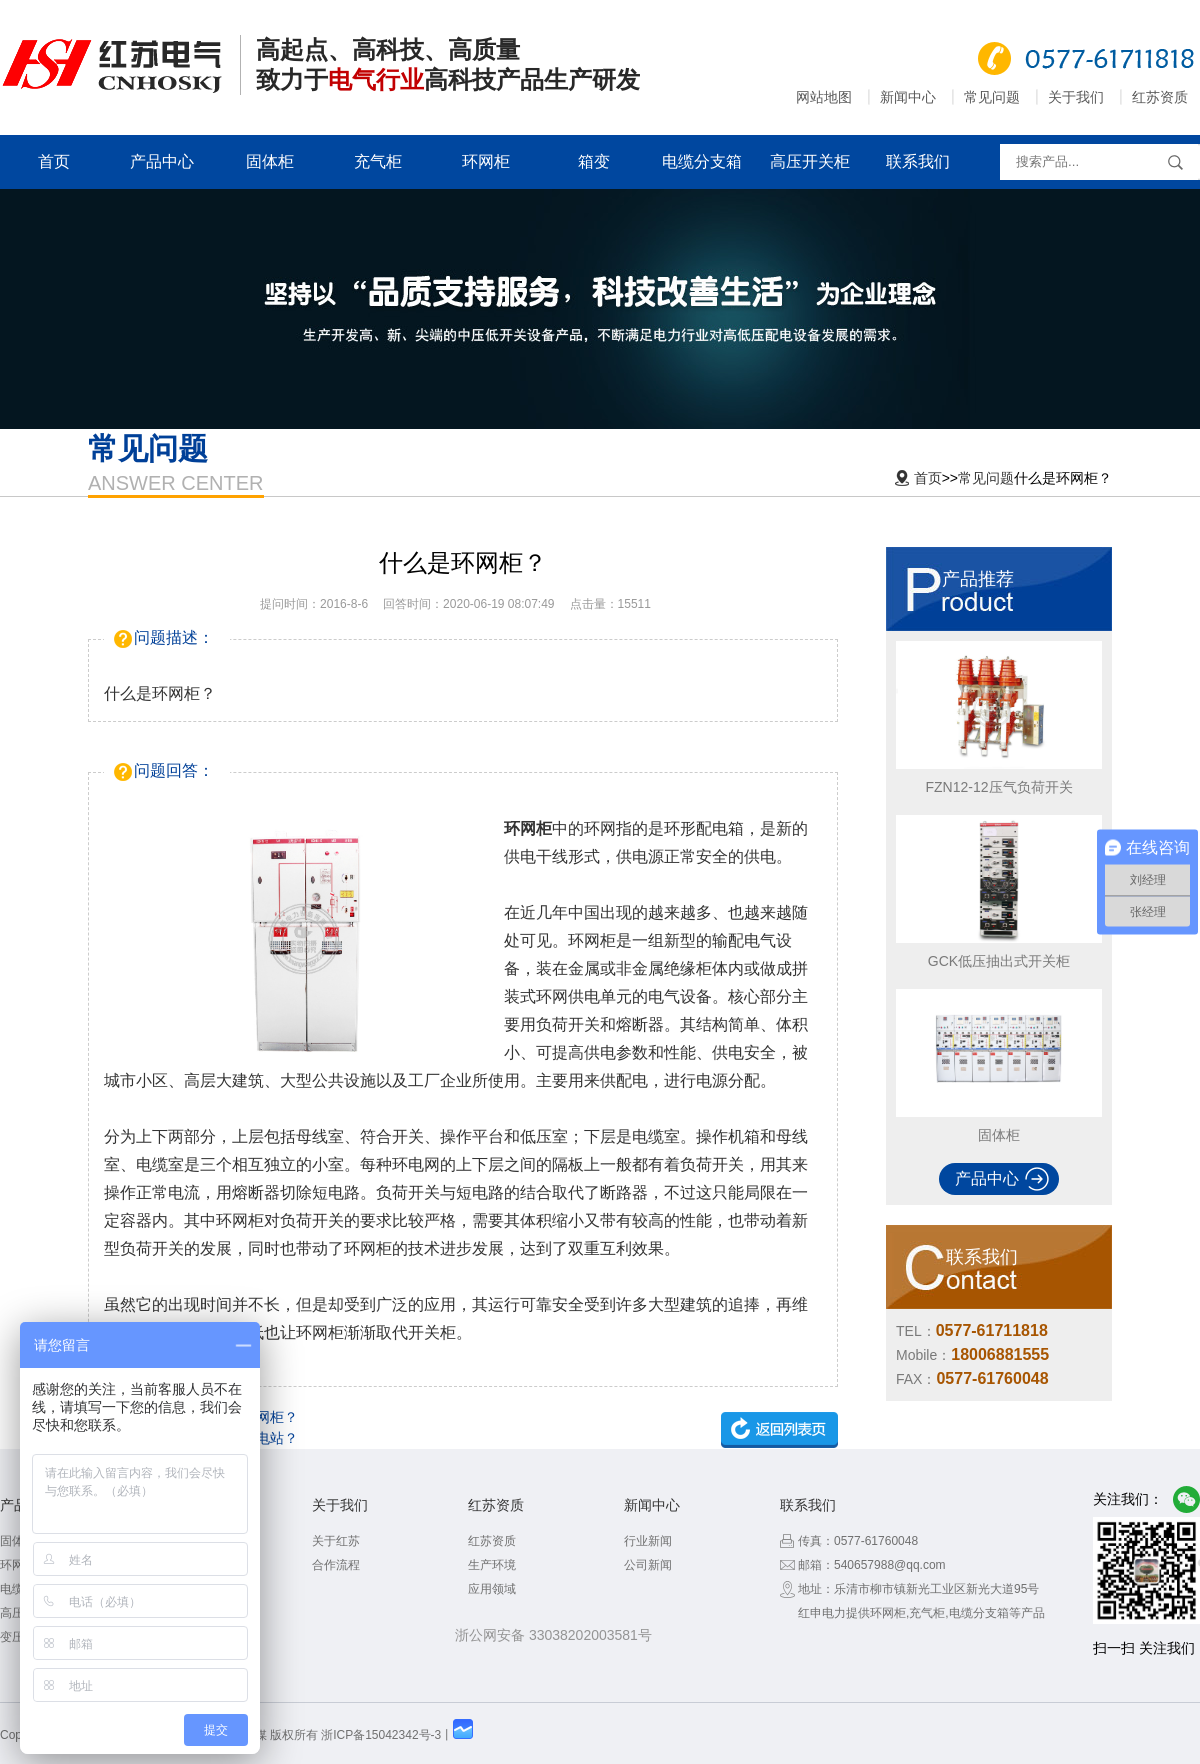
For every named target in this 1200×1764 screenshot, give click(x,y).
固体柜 (270, 161)
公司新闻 (648, 1565)
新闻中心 (908, 97)
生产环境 (492, 1565)
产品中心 (162, 161)
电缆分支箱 (702, 161)
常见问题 (992, 97)
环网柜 (486, 161)
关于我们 (1076, 97)
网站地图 (824, 97)
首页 (54, 161)
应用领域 (492, 1589)
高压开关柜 (810, 161)
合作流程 (336, 1565)
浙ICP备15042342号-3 (381, 1735)
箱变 (594, 161)
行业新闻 (648, 1541)
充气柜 (378, 161)
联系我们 (918, 161)
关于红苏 (336, 1541)
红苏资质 (1160, 97)
